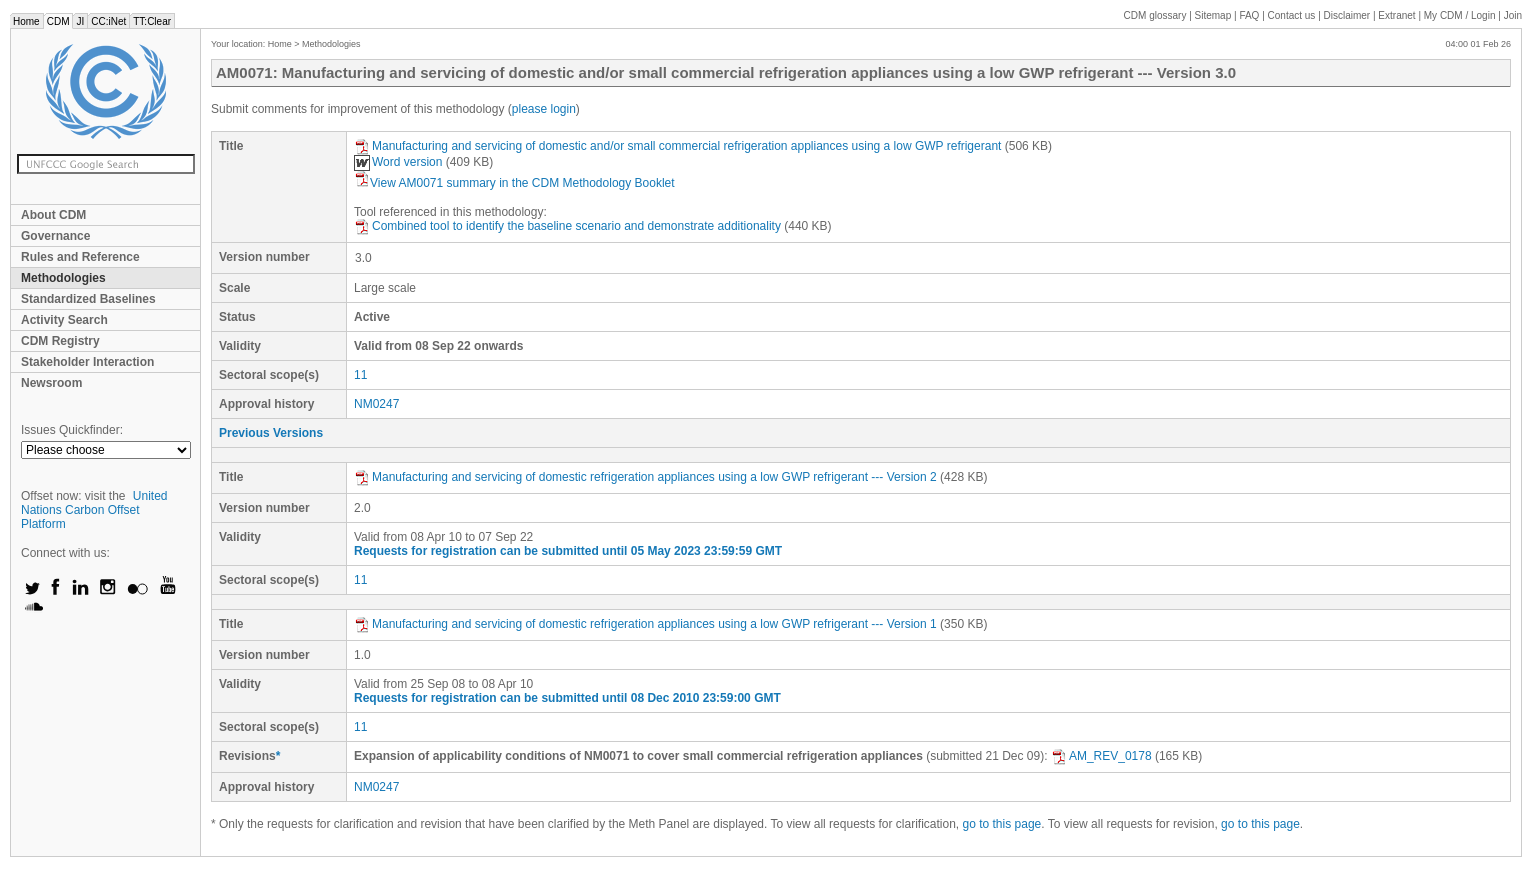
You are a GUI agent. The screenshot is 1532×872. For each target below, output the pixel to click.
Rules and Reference (80, 257)
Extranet (1396, 15)
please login (544, 109)
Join (1513, 15)
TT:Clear (152, 21)
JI (80, 21)
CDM (58, 21)
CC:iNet (108, 21)
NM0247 (376, 404)
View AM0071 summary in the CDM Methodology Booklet (514, 183)
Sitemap (1213, 15)
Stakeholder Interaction (87, 362)
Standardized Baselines (88, 299)
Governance (55, 236)
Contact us (1292, 15)
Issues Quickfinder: (72, 430)
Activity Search (64, 320)
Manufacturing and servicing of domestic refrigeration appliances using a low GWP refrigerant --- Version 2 (645, 477)
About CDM (53, 215)
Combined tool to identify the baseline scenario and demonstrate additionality (567, 226)
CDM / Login (1461, 15)
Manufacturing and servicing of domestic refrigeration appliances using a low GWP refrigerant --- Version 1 (645, 624)
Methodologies (63, 278)
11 (360, 375)
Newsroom (51, 383)
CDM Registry (60, 341)
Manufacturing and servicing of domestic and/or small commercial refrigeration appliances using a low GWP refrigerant (677, 146)
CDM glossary (1155, 15)
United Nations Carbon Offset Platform (94, 510)
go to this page (1002, 824)
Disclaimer (1347, 15)
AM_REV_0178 (1101, 756)
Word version (398, 162)
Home (26, 21)
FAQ (1249, 15)
